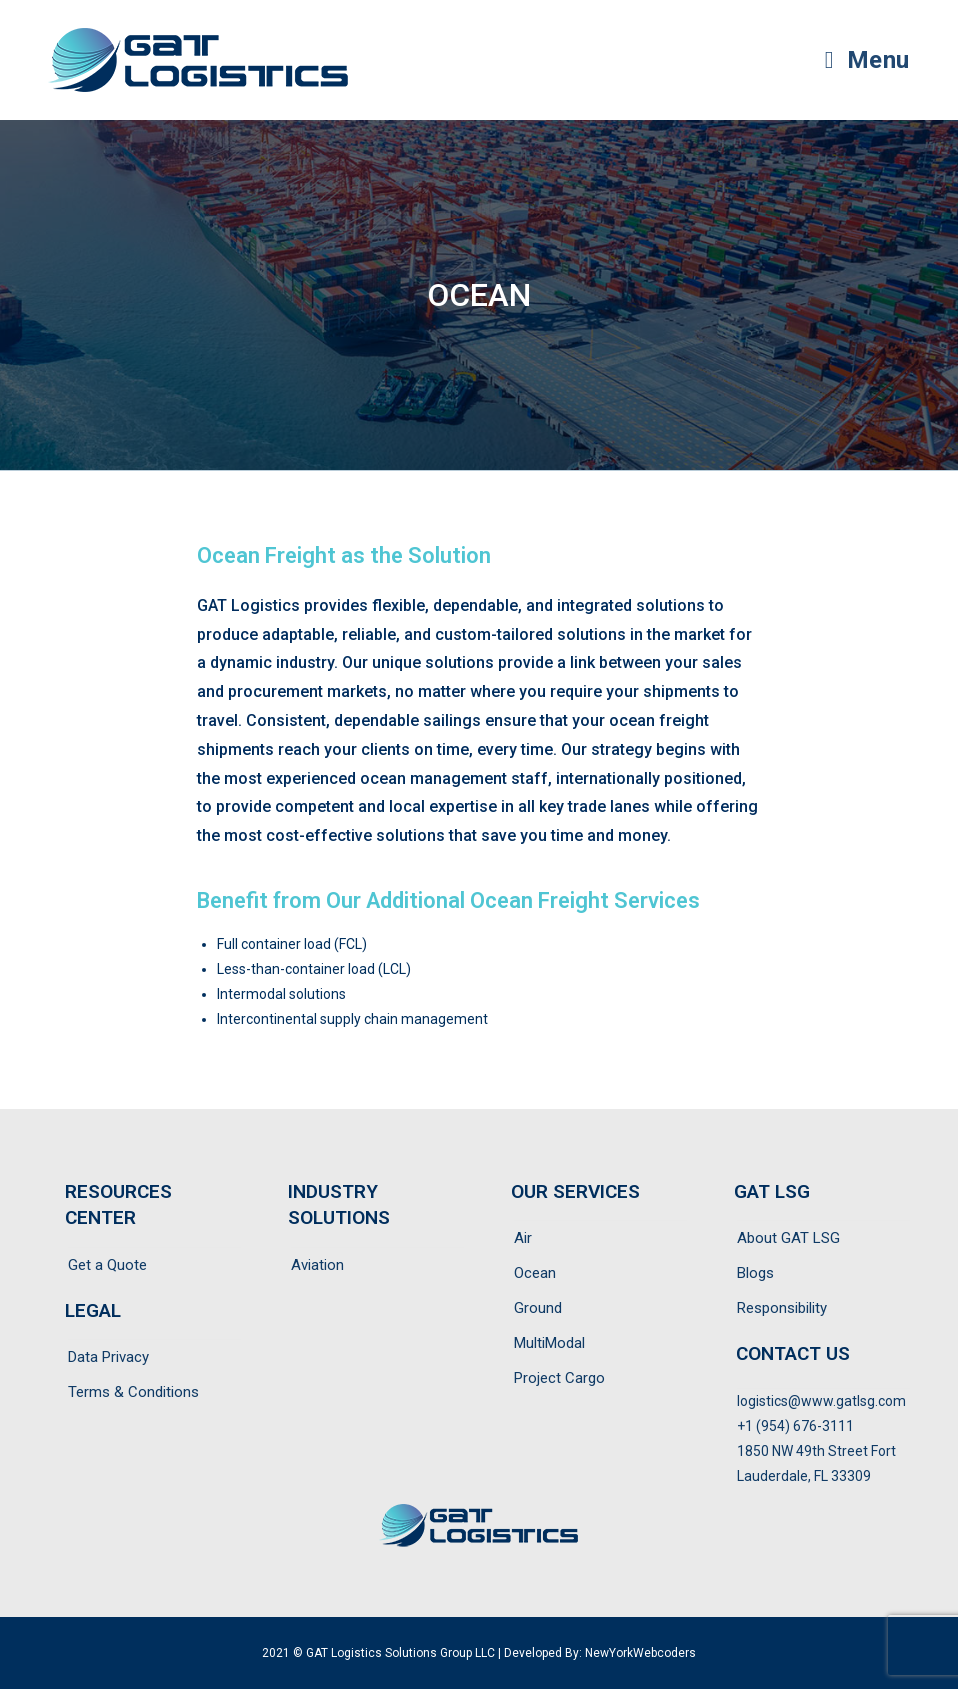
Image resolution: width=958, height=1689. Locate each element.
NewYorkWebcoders (640, 1653)
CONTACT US (793, 1353)
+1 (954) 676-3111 (795, 1426)
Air (523, 1238)
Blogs (755, 1273)
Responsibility (782, 1308)
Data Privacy (108, 1357)
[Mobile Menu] (867, 60)
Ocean (535, 1273)
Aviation (317, 1265)
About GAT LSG (788, 1238)
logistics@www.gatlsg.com (821, 1401)
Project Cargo (559, 1378)
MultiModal (549, 1343)
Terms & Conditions (133, 1392)
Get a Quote (107, 1265)
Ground (538, 1308)
